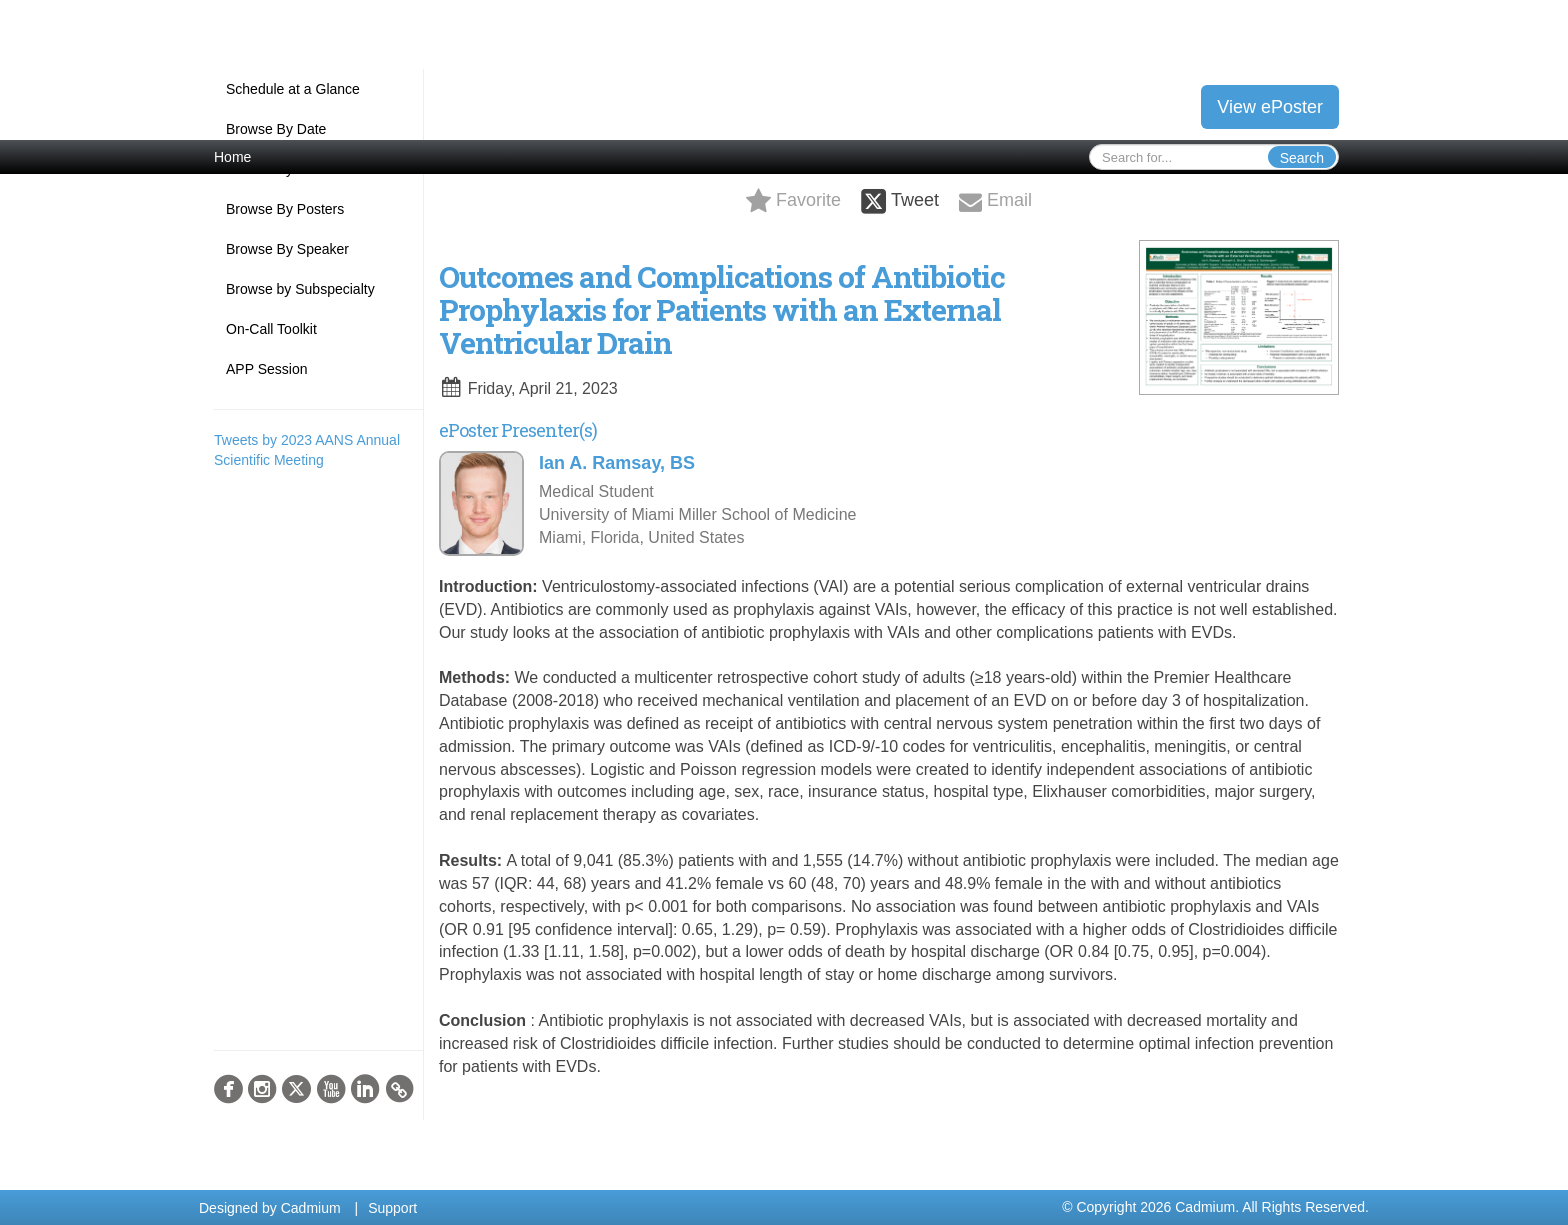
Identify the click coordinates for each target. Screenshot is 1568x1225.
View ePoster (1270, 107)
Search (1302, 158)
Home (232, 157)
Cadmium (311, 1208)
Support (392, 1208)
